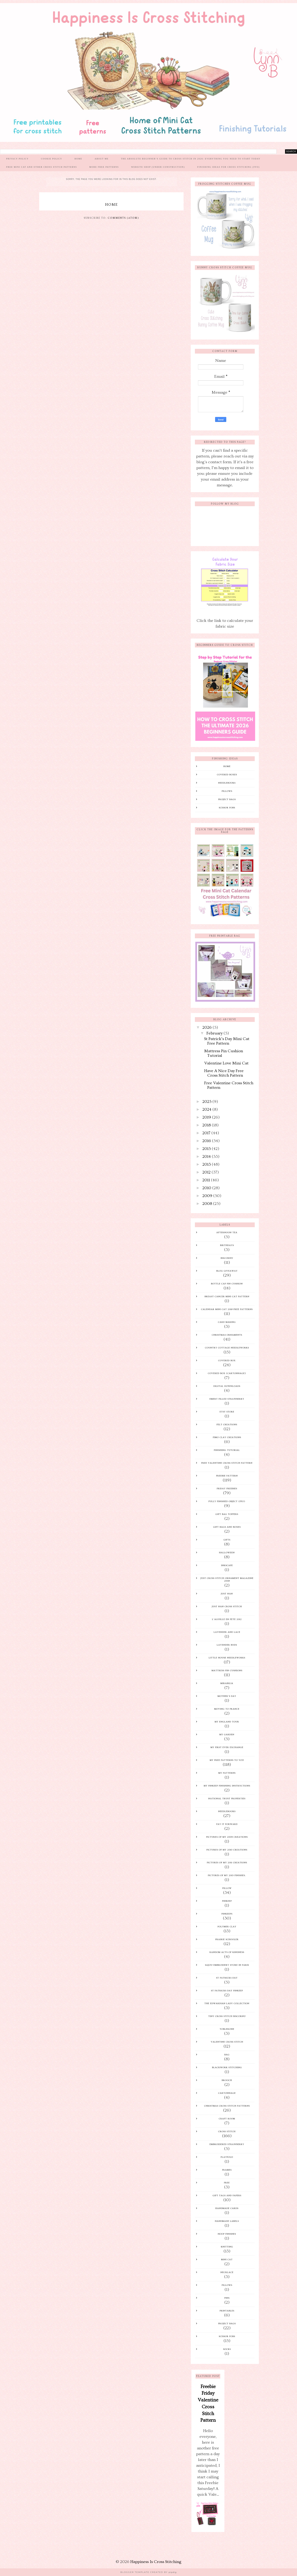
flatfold (227, 2157)
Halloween (227, 1552)
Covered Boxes (227, 774)
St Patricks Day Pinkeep (227, 1990)
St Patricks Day (227, 1977)
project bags (227, 2323)
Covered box (227, 1360)
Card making (227, 1322)
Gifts (227, 1539)
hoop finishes (227, 2234)
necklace (226, 2272)
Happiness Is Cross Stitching (155, 2561)
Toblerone (227, 2029)
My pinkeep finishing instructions (227, 1785)
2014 (207, 1156)
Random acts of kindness (227, 1952)
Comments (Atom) (123, 218)
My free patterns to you (227, 1760)
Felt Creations (227, 1424)
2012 (207, 1172)
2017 (206, 1133)
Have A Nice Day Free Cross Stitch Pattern (224, 1073)
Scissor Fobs (227, 807)
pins (227, 2298)
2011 (206, 1180)
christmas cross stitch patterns (227, 2106)
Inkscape (227, 1565)
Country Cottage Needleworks (227, 1347)
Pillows (227, 791)
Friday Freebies (227, 1488)
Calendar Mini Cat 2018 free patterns (227, 1309)
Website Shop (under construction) (158, 167)
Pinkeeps (227, 1913)
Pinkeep (227, 1901)
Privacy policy (17, 159)
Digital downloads (226, 1386)
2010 (207, 1188)
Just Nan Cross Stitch (227, 1606)
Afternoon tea (226, 1232)
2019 (207, 1117)
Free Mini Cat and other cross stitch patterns (41, 167)
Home (78, 159)
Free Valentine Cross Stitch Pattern (226, 1463)
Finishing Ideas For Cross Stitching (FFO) (228, 167)
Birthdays (227, 1245)
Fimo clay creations (227, 1437)
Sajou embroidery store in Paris (227, 1965)
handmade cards (226, 2208)
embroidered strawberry (227, 2144)
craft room (227, 2118)
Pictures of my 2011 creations (227, 1862)
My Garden (226, 1734)
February (215, 1033)
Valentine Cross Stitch (227, 2041)
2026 (207, 1027)
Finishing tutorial (227, 1450)
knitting (227, 2246)
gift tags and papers (227, 2195)
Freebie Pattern (227, 1475)
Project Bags (227, 799)
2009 (207, 1196)
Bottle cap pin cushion (227, 1283)
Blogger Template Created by (148, 2572)
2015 (207, 1148)
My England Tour (227, 1721)
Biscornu (227, 1258)
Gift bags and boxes (227, 1527)
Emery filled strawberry (227, 1399)
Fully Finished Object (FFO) (227, 1501)
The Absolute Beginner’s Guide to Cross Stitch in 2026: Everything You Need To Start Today (190, 159)
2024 (207, 1109)
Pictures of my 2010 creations (226, 1849)
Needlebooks (227, 782)
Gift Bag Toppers (227, 1514)
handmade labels (227, 2221)
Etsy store (227, 1411)
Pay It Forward (227, 1824)
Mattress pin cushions (227, 1670)
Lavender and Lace (227, 1632)
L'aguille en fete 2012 (227, 1619)
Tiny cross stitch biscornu (227, 2016)
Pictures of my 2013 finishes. (227, 1875)
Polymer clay (227, 1926)
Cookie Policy (51, 159)
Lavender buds (227, 1645)
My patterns (227, 1773)
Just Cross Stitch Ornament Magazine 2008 (226, 1579)
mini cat (227, 2259)
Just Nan (227, 1593)
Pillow (227, 1888)
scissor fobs (227, 2336)
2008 (207, 1203)
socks (227, 2349)
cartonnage (227, 2093)
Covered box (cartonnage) (227, 1373)
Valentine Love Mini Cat (226, 1063)
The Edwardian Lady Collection (226, 2003)
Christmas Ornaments (227, 1335)
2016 (207, 1141)
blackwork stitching (227, 2067)
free (227, 2182)
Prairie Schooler (227, 1939)
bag (227, 2054)
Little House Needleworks (227, 1657)
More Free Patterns (104, 167)
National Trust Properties (226, 1798)
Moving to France (226, 1709)
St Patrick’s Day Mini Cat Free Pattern (226, 1041)
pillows (227, 2285)
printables (227, 2310)
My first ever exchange (227, 1747)
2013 (207, 1164)
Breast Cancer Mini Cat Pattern (227, 1296)
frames (227, 2170)
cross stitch (227, 2131)
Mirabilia (226, 1683)
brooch (227, 2080)
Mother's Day (227, 1696)
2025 (207, 1101)
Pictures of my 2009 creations (227, 1837)
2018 (207, 1125)
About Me (102, 159)
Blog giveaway (227, 1271)
